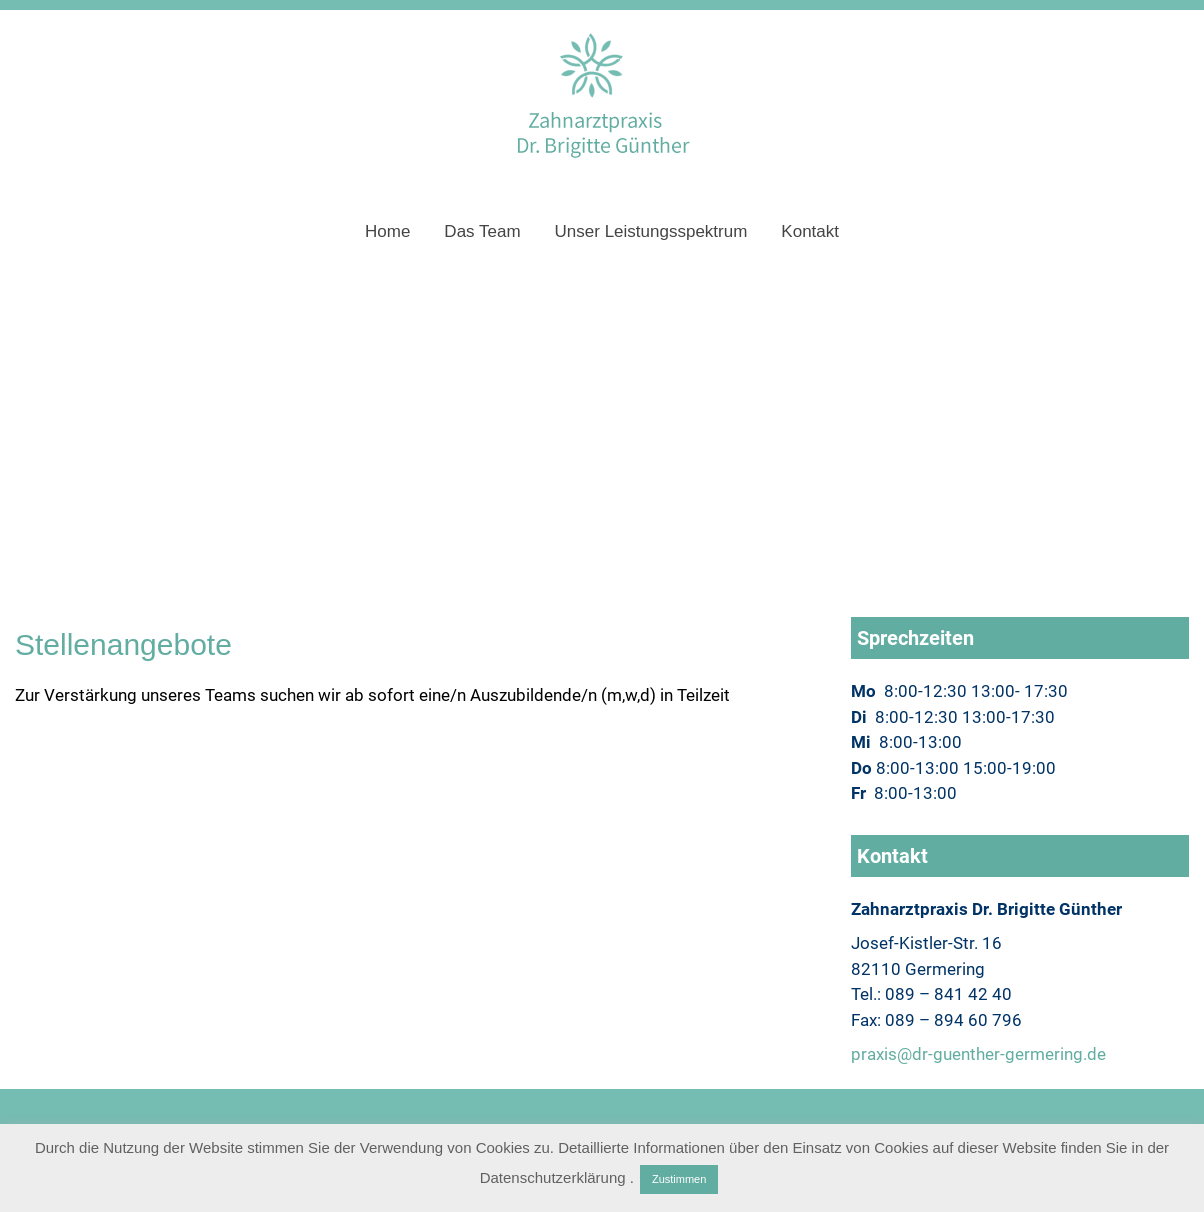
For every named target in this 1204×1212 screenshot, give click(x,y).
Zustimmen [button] (679, 1179)
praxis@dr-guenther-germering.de (978, 1054)
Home (387, 231)
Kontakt (810, 231)
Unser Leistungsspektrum (651, 231)
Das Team (482, 231)
